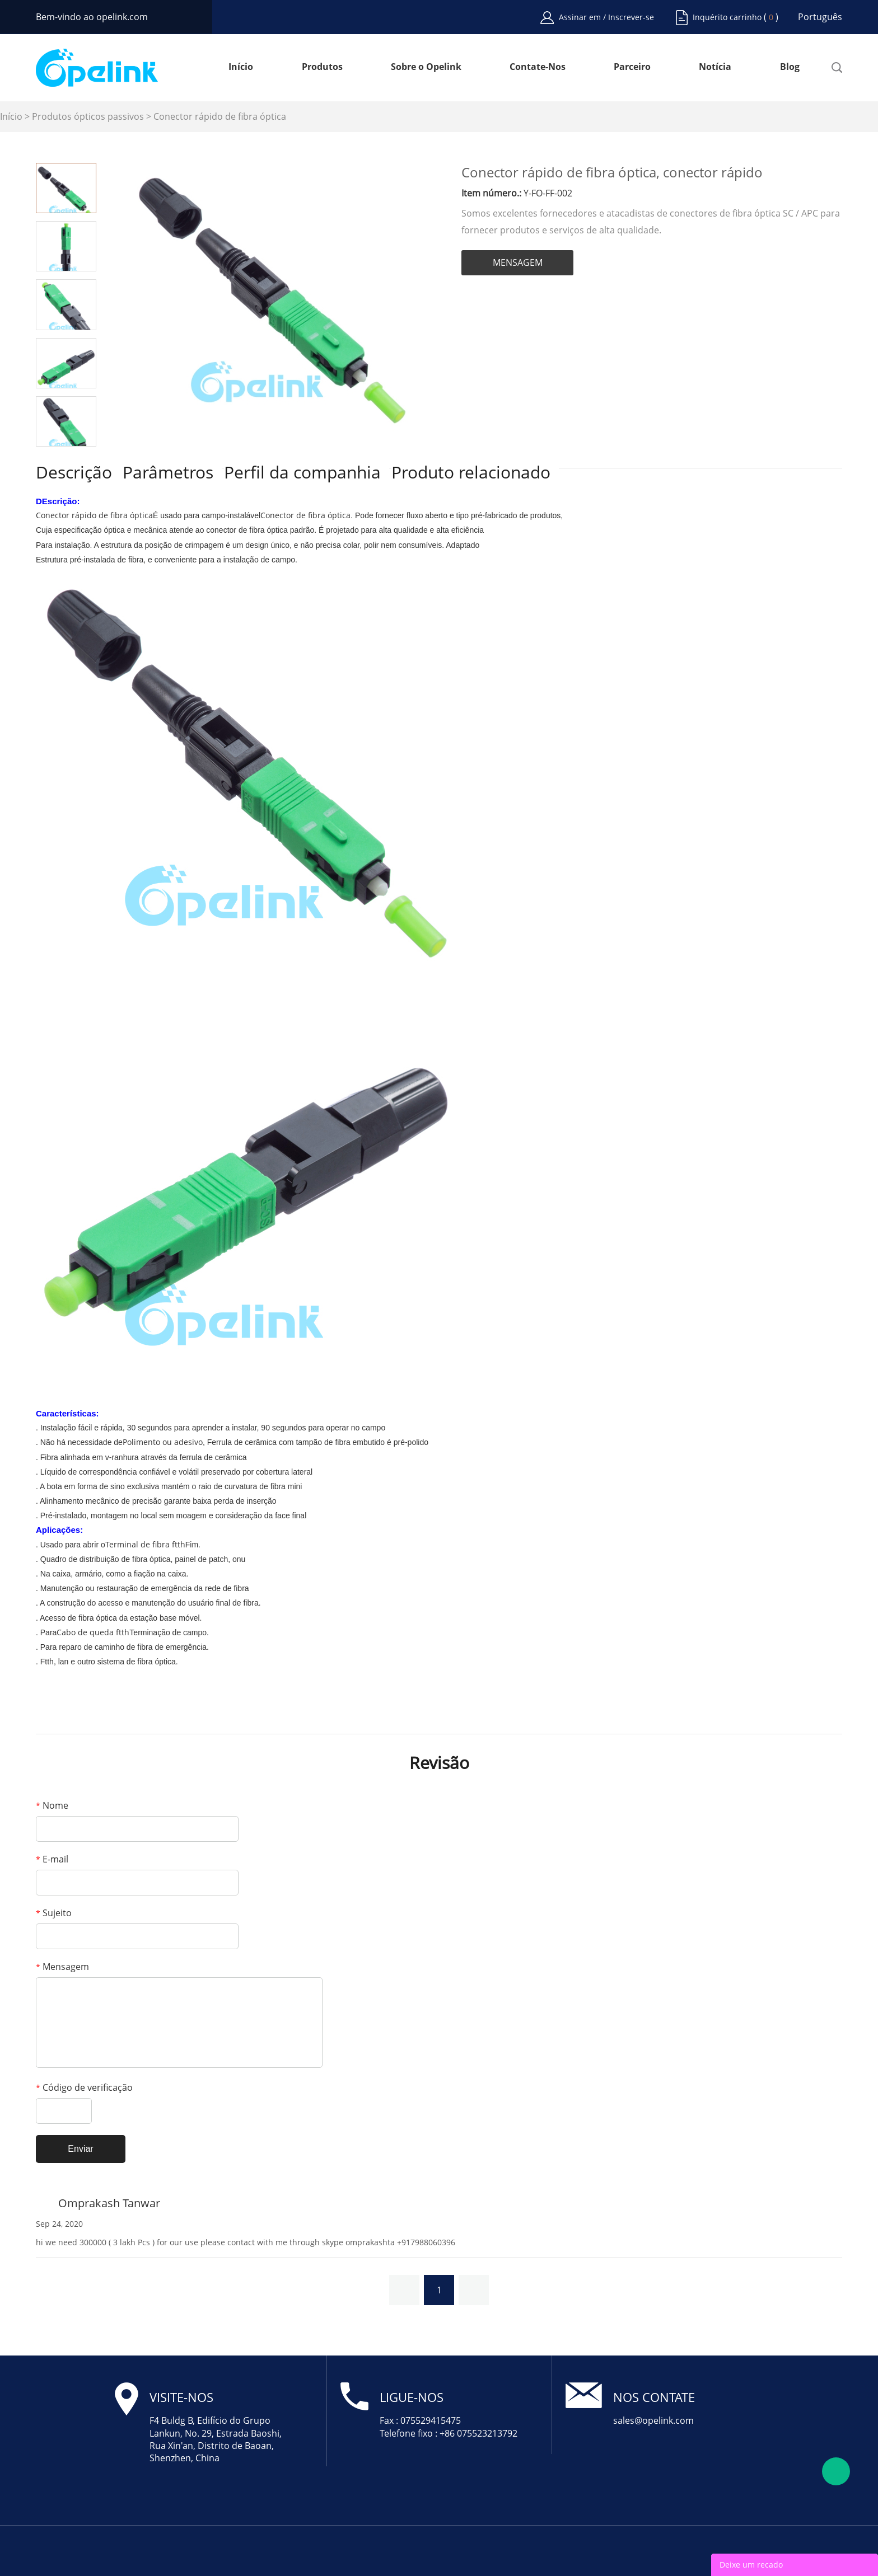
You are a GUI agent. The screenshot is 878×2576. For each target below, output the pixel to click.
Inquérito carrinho (727, 17)
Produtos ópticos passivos (88, 116)
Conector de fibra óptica (305, 515)
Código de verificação (84, 2087)
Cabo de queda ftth (93, 1632)
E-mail (52, 1859)
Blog (790, 67)
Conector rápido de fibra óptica (219, 116)
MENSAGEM (518, 262)
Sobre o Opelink (426, 67)
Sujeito (54, 1913)
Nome (52, 1805)
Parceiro (632, 67)
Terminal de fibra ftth (145, 1544)
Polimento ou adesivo (163, 1442)
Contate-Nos (538, 67)
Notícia (715, 67)
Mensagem (62, 1966)
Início (240, 67)
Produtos (322, 67)
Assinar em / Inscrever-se (606, 17)
